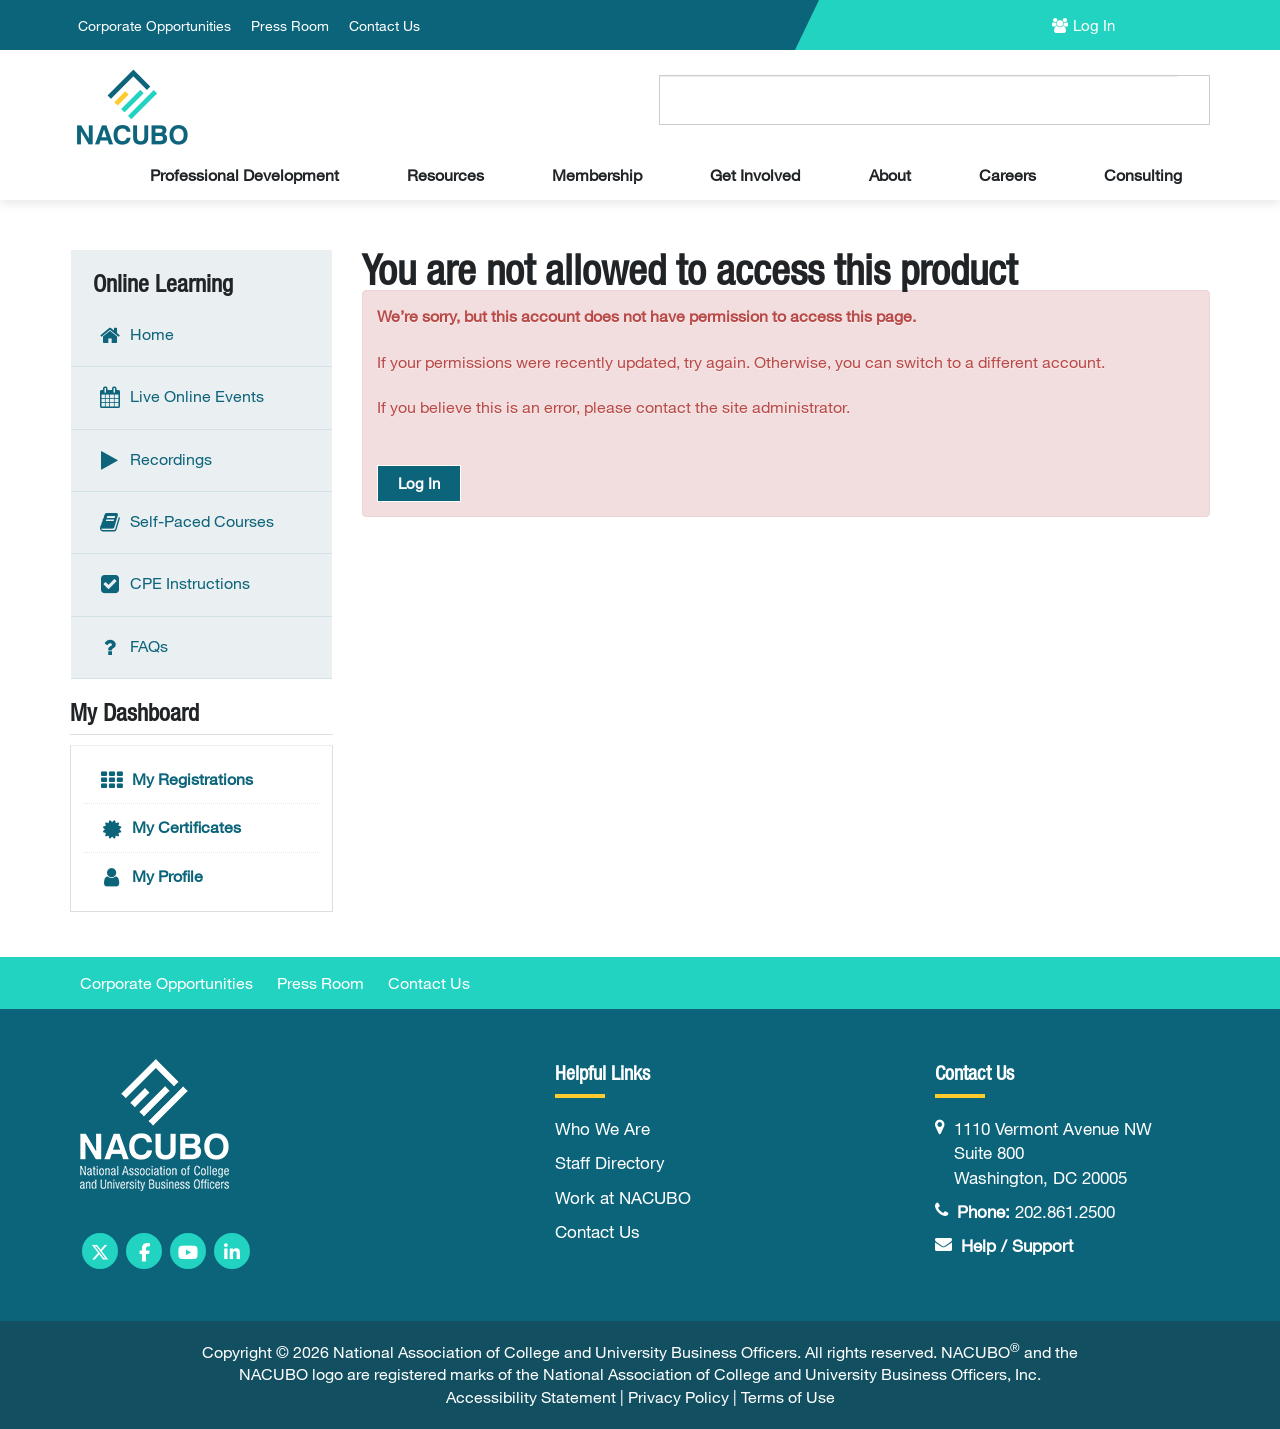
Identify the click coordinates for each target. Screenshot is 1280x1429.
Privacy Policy (678, 1397)
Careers (1007, 175)
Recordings (154, 459)
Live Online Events (180, 397)
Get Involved (755, 175)
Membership (597, 175)
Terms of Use (788, 1397)
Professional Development (244, 175)
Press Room (290, 25)
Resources (445, 175)
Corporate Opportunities (154, 25)
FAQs (132, 646)
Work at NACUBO (623, 1197)
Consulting (1143, 175)
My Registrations (175, 780)
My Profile (150, 877)
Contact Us (384, 25)
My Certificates (169, 828)
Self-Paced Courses (185, 522)
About (890, 175)
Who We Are (602, 1128)
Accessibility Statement (531, 1397)
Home (135, 335)
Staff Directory (610, 1162)
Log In (1094, 25)
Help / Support (1017, 1245)
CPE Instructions (173, 584)
